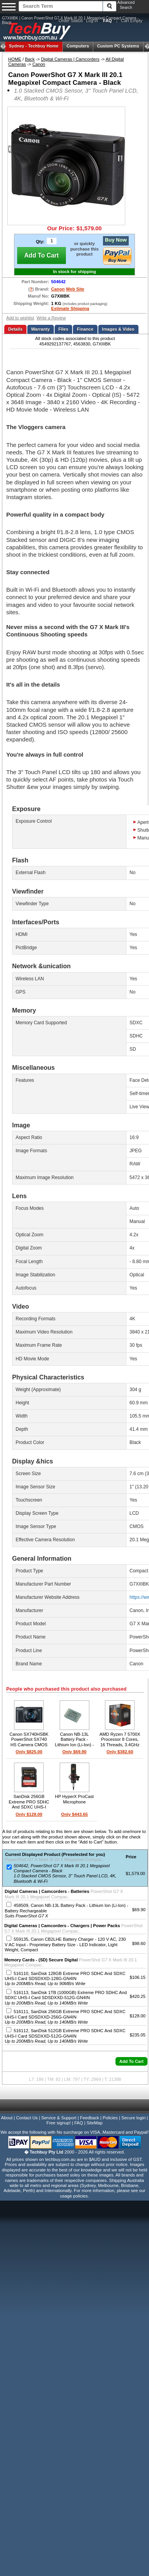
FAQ (78, 2122)
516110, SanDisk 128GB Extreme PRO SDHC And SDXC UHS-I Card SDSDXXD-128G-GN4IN (65, 1978)
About (6, 2117)
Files (64, 329)
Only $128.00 (29, 1814)
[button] (131, 2061)
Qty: (40, 241)
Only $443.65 (74, 1814)
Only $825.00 (29, 1751)
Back (30, 59)
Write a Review (51, 317)
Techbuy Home (34, 46)
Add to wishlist (20, 317)
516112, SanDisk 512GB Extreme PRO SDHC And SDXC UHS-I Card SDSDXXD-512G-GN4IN (65, 2035)
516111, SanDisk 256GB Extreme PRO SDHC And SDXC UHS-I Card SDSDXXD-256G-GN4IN (65, 2016)
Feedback (89, 2117)
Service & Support (58, 2117)
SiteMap (95, 2122)
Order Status (71, 20)
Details (15, 329)
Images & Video (118, 329)
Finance (85, 329)
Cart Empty (131, 20)
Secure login (133, 2117)
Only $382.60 (119, 1751)
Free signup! (58, 2122)
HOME (14, 59)
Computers (77, 46)
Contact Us (26, 2117)
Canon (38, 64)
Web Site (75, 289)
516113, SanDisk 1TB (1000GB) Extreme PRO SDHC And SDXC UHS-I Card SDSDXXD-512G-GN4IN (66, 1997)
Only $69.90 (74, 1751)
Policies (110, 2117)
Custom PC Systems (118, 46)
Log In (92, 20)
